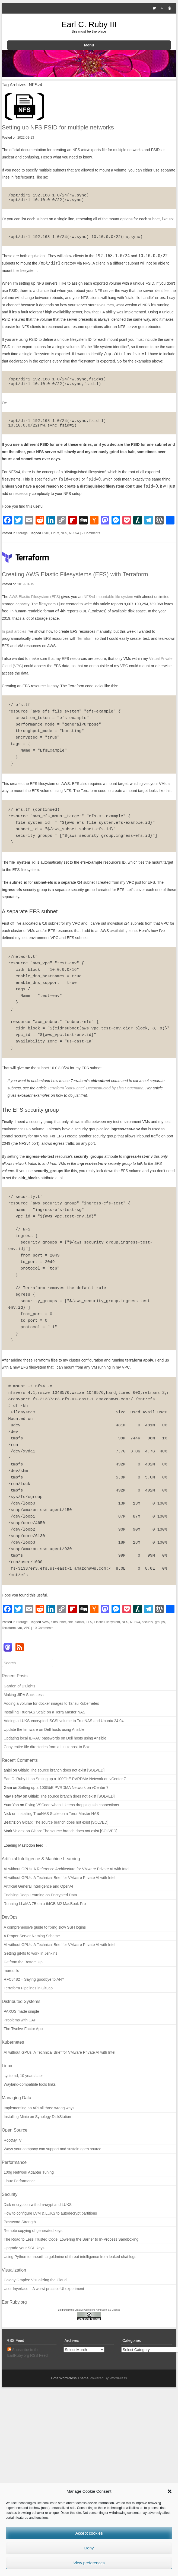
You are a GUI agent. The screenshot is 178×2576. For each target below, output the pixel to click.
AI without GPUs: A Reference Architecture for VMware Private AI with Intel (66, 1869)
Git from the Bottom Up (23, 1962)
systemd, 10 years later (23, 2075)
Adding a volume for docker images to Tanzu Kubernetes (51, 1703)
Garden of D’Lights (20, 1686)
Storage (22, 533)
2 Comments (91, 533)
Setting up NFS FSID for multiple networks (58, 127)
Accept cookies (89, 2533)
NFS (64, 533)
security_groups (153, 1622)
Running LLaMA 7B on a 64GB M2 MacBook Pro (45, 1903)
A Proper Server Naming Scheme (32, 1936)
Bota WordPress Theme (69, 2378)
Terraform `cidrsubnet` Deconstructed (78, 1088)
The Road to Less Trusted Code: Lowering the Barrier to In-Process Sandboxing (71, 2239)
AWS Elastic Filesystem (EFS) (34, 596)
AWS (45, 1622)
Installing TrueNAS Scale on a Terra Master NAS (44, 1712)
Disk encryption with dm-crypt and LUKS (38, 2204)
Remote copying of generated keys (33, 2230)
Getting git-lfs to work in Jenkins (31, 1953)
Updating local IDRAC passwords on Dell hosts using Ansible (55, 1738)
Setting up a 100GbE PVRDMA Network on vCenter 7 (81, 1779)
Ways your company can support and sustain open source (52, 2149)
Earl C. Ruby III (88, 24)
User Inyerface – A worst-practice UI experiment (44, 2288)
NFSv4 (74, 533)
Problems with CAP (20, 2020)
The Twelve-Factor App (23, 2029)
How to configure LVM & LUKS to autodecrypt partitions (50, 2213)
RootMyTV (13, 2140)
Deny (89, 2548)
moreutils (11, 1970)
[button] (169, 2491)
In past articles (14, 631)
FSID (45, 533)
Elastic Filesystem (107, 1622)
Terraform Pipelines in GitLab (28, 1988)
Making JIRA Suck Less (24, 1695)
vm (20, 1628)
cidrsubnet (58, 1622)
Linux (55, 533)
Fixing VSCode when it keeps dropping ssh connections (72, 1805)
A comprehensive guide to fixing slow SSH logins (45, 1927)
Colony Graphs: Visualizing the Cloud (35, 2280)
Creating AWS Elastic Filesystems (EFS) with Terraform (75, 574)
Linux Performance (20, 2181)
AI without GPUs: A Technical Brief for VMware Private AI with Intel (59, 1877)
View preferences (89, 2563)
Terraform (85, 638)
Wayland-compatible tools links (30, 2084)
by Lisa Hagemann (127, 1088)
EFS (89, 1622)
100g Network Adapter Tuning (29, 2172)
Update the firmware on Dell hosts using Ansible (44, 1729)
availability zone (123, 930)
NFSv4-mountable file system (108, 596)
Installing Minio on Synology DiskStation (37, 2116)
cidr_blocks (76, 1622)
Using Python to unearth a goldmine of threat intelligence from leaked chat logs (70, 2256)
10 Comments (43, 1628)
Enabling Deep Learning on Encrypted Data (40, 1895)
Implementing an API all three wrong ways (39, 2108)
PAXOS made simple (21, 2011)
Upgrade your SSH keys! (25, 2248)
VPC (27, 1628)
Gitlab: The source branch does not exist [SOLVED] (61, 1770)
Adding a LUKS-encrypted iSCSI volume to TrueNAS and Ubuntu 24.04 (64, 1721)
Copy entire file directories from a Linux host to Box (47, 1747)
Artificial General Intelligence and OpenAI (38, 1886)
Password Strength (20, 2222)
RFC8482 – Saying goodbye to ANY (34, 1979)
